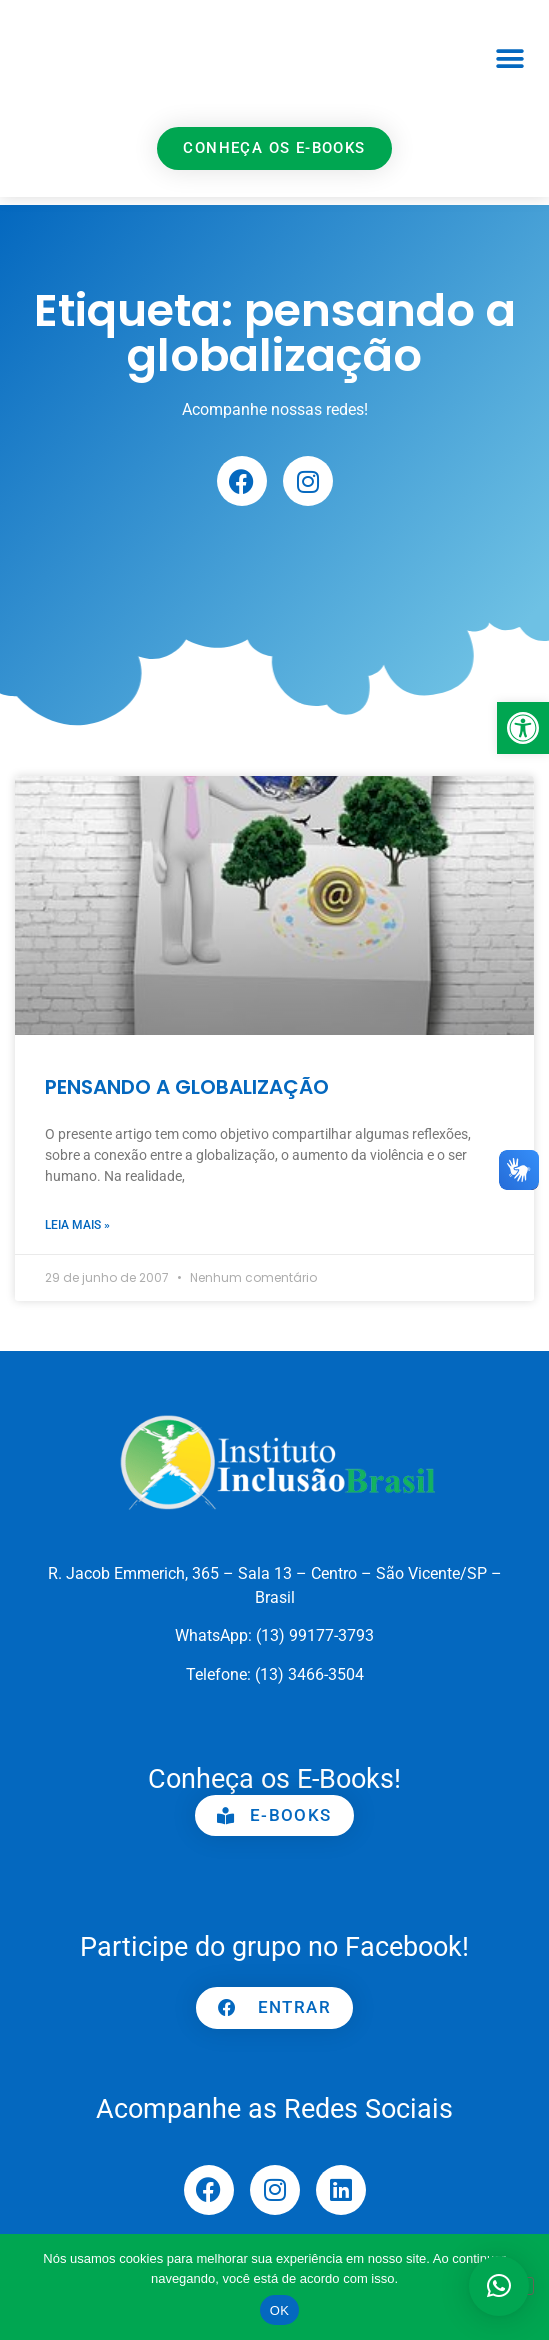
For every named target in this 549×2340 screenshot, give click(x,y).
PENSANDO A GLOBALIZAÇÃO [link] (187, 1087)
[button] (510, 58)
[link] (523, 728)
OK (279, 2310)
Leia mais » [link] (77, 1225)
